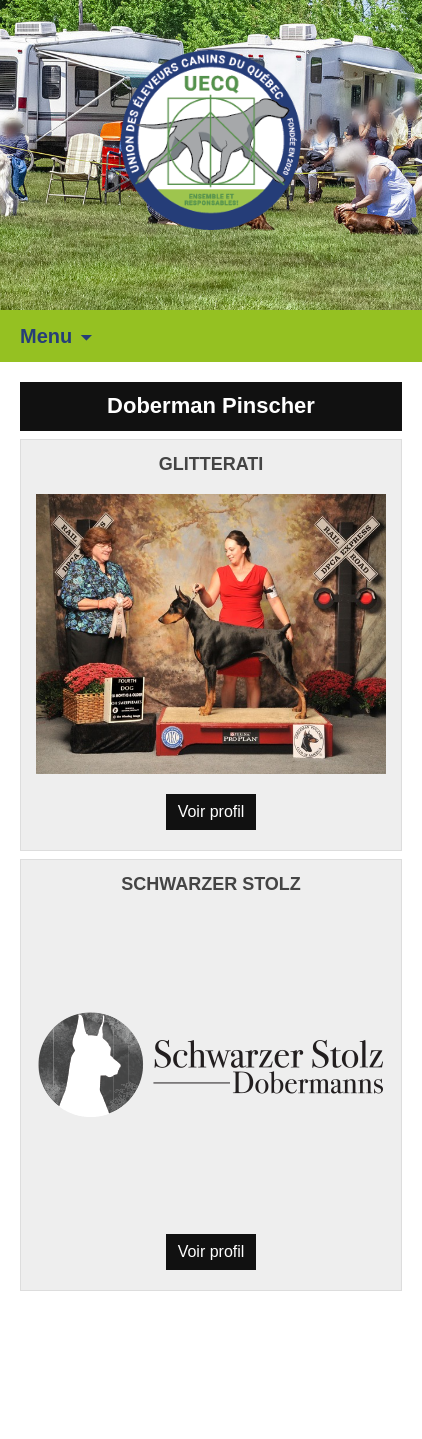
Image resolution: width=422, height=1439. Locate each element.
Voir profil (211, 811)
